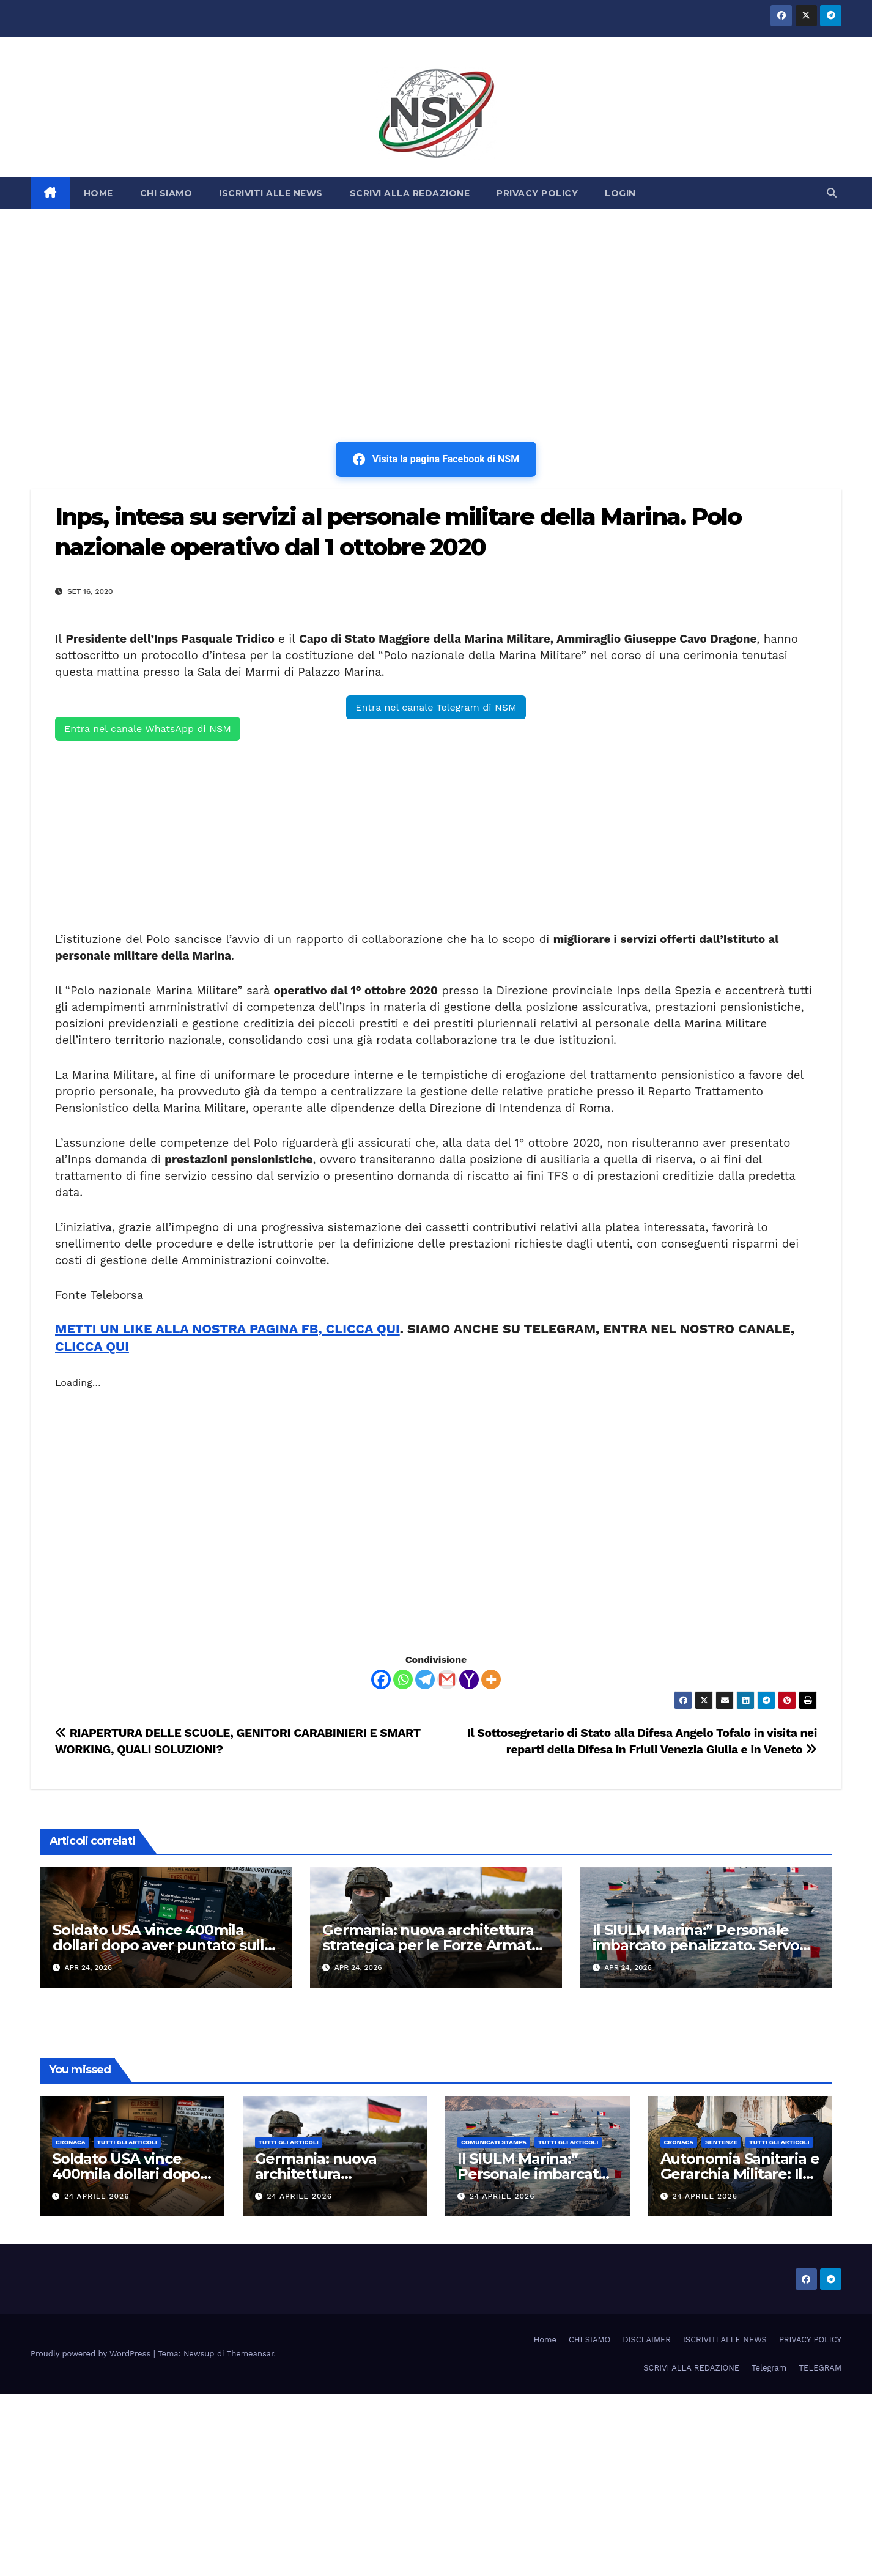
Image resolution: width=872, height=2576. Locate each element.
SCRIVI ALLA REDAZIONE (410, 193)
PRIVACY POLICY (537, 193)
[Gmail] (447, 1679)
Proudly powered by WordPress (92, 2353)
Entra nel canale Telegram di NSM (435, 707)
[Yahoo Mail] (469, 1679)
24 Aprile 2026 (97, 2196)
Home (545, 2339)
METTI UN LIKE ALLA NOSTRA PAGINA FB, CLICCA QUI (227, 1328)
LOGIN (620, 193)
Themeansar (250, 2353)
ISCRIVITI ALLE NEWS (271, 193)
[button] (832, 193)
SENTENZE (721, 2142)
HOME (98, 193)
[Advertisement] (436, 301)
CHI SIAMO (166, 193)
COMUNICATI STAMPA (494, 2142)
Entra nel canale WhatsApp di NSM (147, 729)
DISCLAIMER (647, 2339)
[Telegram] (425, 1679)
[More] (491, 1679)
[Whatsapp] (403, 1679)
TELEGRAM (820, 2367)
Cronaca (71, 2142)
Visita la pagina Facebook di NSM (436, 459)
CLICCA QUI (92, 1346)
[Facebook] (381, 1679)
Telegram (769, 2367)
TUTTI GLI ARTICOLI (127, 2142)
